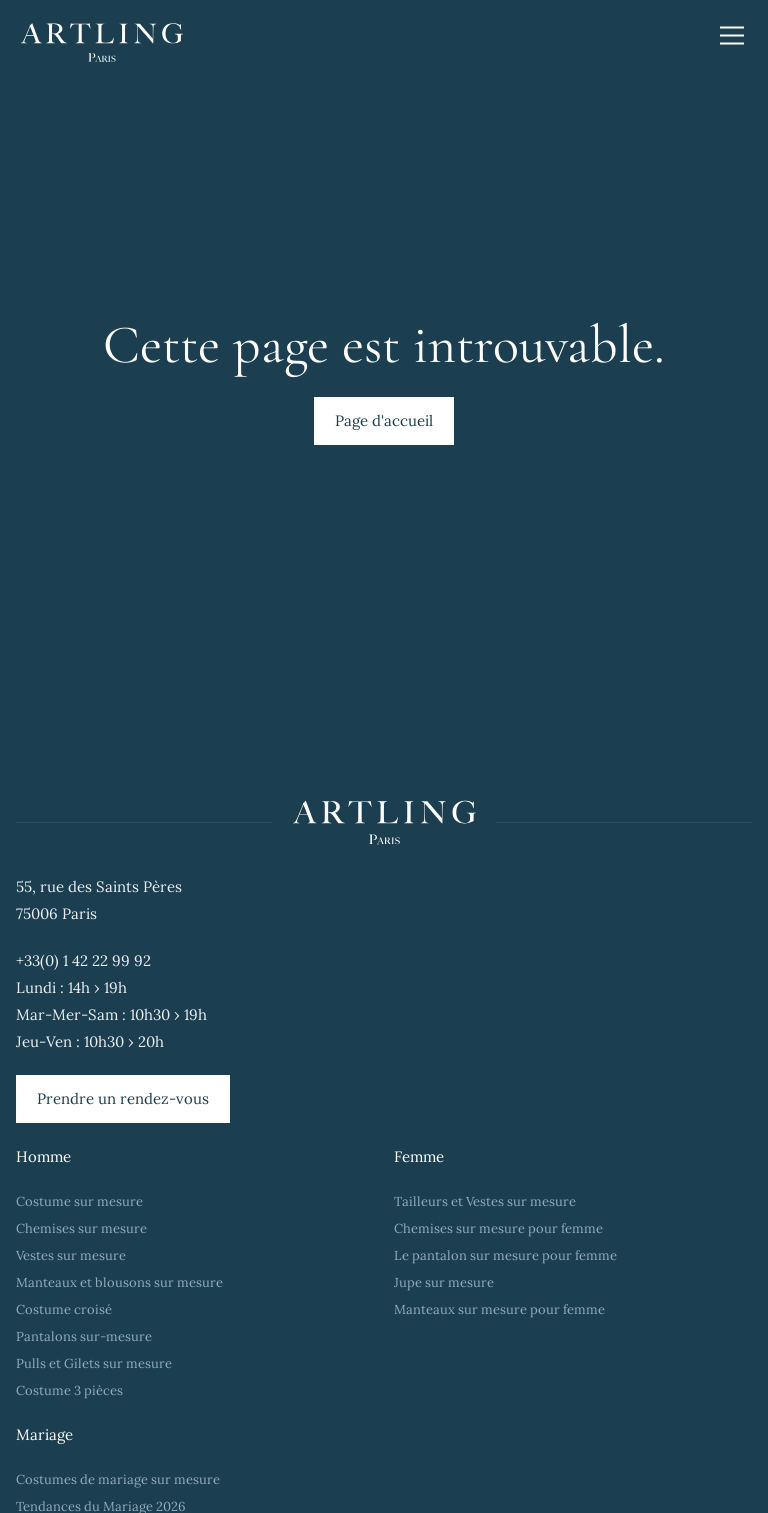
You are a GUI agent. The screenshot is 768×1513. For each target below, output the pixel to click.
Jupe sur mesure (444, 1282)
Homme (43, 1156)
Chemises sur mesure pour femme (498, 1228)
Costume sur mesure (79, 1201)
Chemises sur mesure (81, 1228)
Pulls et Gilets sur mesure (94, 1363)
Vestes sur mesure (71, 1255)
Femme (419, 1156)
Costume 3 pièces (69, 1390)
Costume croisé (64, 1309)
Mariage (44, 1434)
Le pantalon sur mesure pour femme (505, 1255)
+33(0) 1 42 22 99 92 (83, 960)
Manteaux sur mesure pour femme (499, 1309)
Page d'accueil (384, 420)
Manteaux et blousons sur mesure (119, 1282)
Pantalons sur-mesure (84, 1336)
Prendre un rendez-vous (123, 1098)
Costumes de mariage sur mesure (119, 1479)
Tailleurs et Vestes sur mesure (485, 1201)
